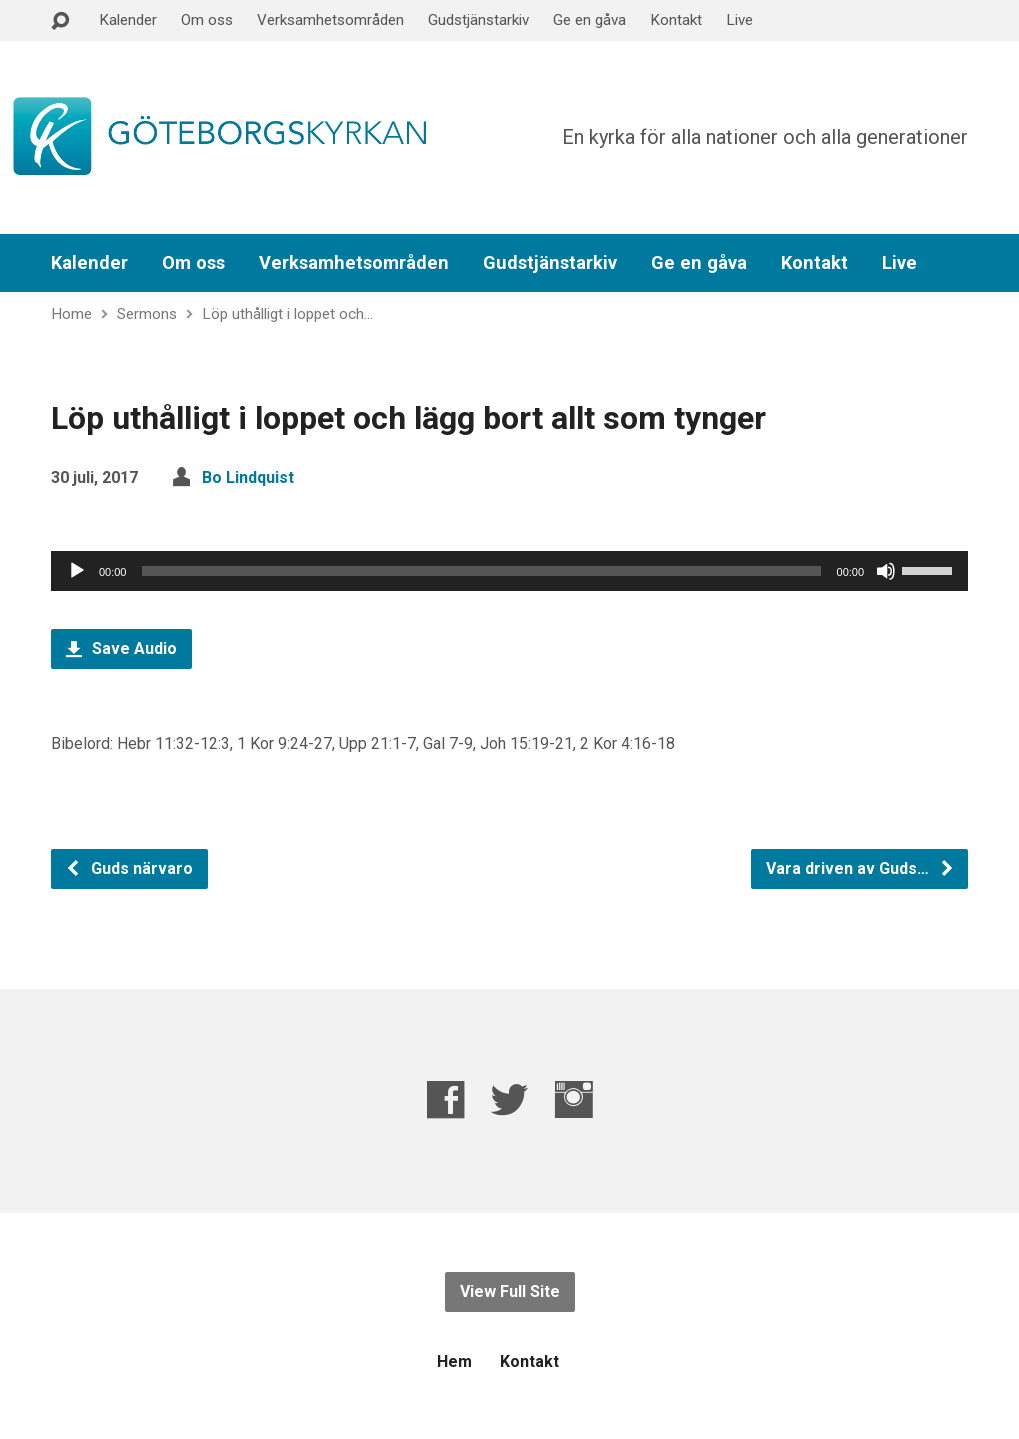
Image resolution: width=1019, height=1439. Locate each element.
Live (739, 20)
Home (71, 314)
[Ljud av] (886, 571)
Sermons (147, 314)
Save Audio (121, 648)
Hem (454, 1361)
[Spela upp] (77, 571)
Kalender (128, 20)
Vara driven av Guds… (860, 868)
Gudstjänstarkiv (478, 20)
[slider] (481, 571)
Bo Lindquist (248, 477)
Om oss (207, 20)
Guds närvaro (129, 868)
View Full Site (510, 1291)
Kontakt (676, 20)
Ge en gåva (589, 20)
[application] (509, 571)
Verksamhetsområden (330, 20)
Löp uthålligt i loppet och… (287, 314)
